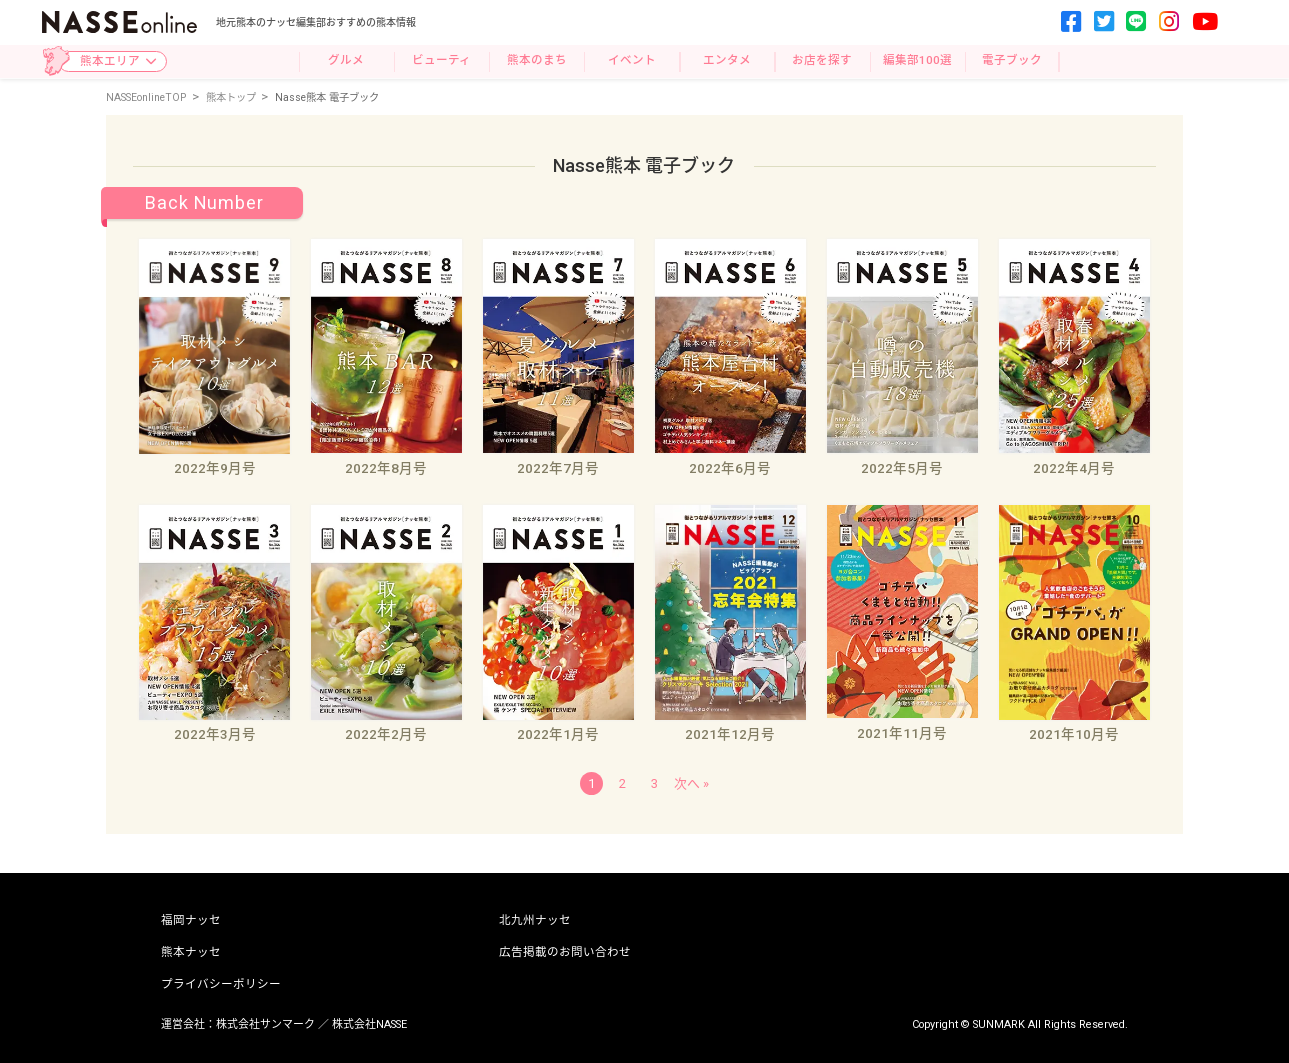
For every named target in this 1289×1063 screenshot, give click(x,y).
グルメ (346, 60)
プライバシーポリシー (221, 985)
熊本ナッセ (191, 953)
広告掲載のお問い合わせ (565, 953)
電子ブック (1012, 60)
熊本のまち (537, 60)
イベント (632, 60)
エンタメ (727, 60)
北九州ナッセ (535, 921)
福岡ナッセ (191, 921)
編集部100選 (917, 60)
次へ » (691, 783)
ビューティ (441, 60)
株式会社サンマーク (265, 1024)
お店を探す (822, 60)
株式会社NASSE (369, 1024)
